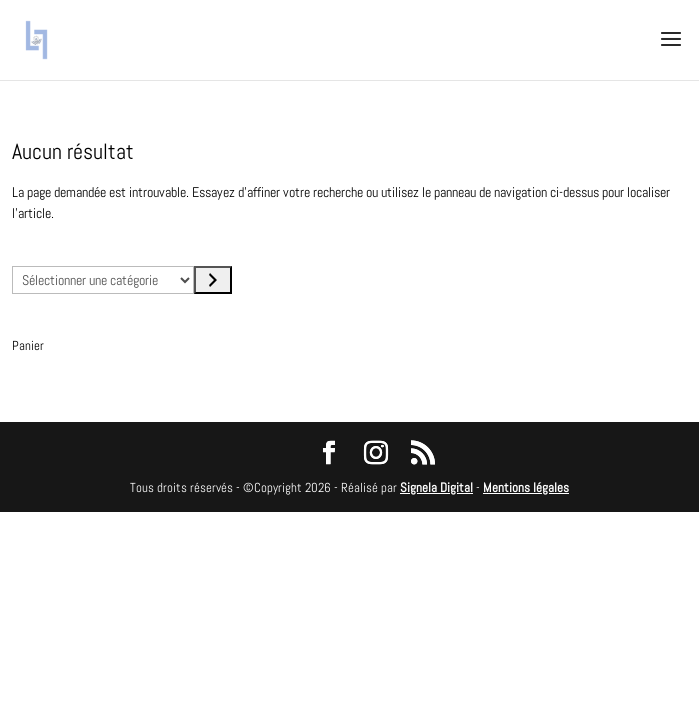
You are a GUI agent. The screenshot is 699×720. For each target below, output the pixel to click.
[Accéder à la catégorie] (213, 280)
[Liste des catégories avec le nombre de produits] (103, 280)
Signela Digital (436, 487)
